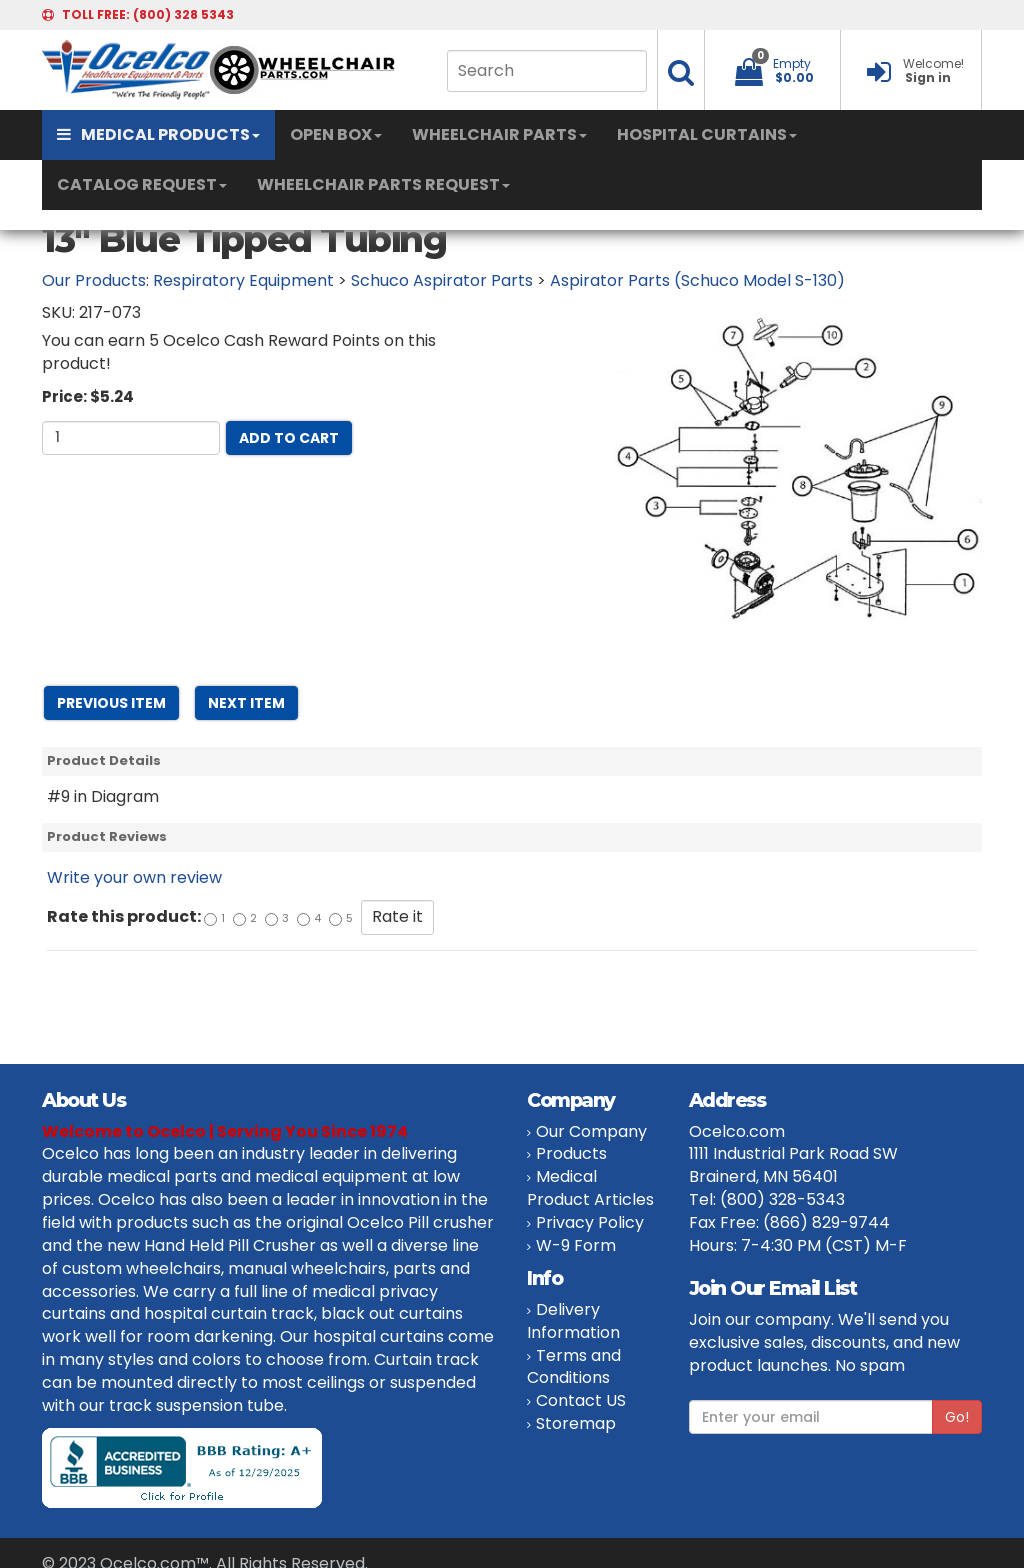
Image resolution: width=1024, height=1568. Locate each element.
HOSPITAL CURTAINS (707, 134)
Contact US (581, 1400)
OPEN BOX (336, 134)
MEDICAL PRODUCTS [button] (158, 134)
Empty (792, 63)
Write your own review (134, 877)
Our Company (591, 1131)
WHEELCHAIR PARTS (499, 134)
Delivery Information (573, 1321)
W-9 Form (576, 1245)
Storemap (576, 1423)
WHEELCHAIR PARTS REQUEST (383, 184)
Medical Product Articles (590, 1188)
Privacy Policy (590, 1222)
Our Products (94, 280)
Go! (957, 1417)
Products (571, 1153)
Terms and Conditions (574, 1367)
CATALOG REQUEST (142, 184)
